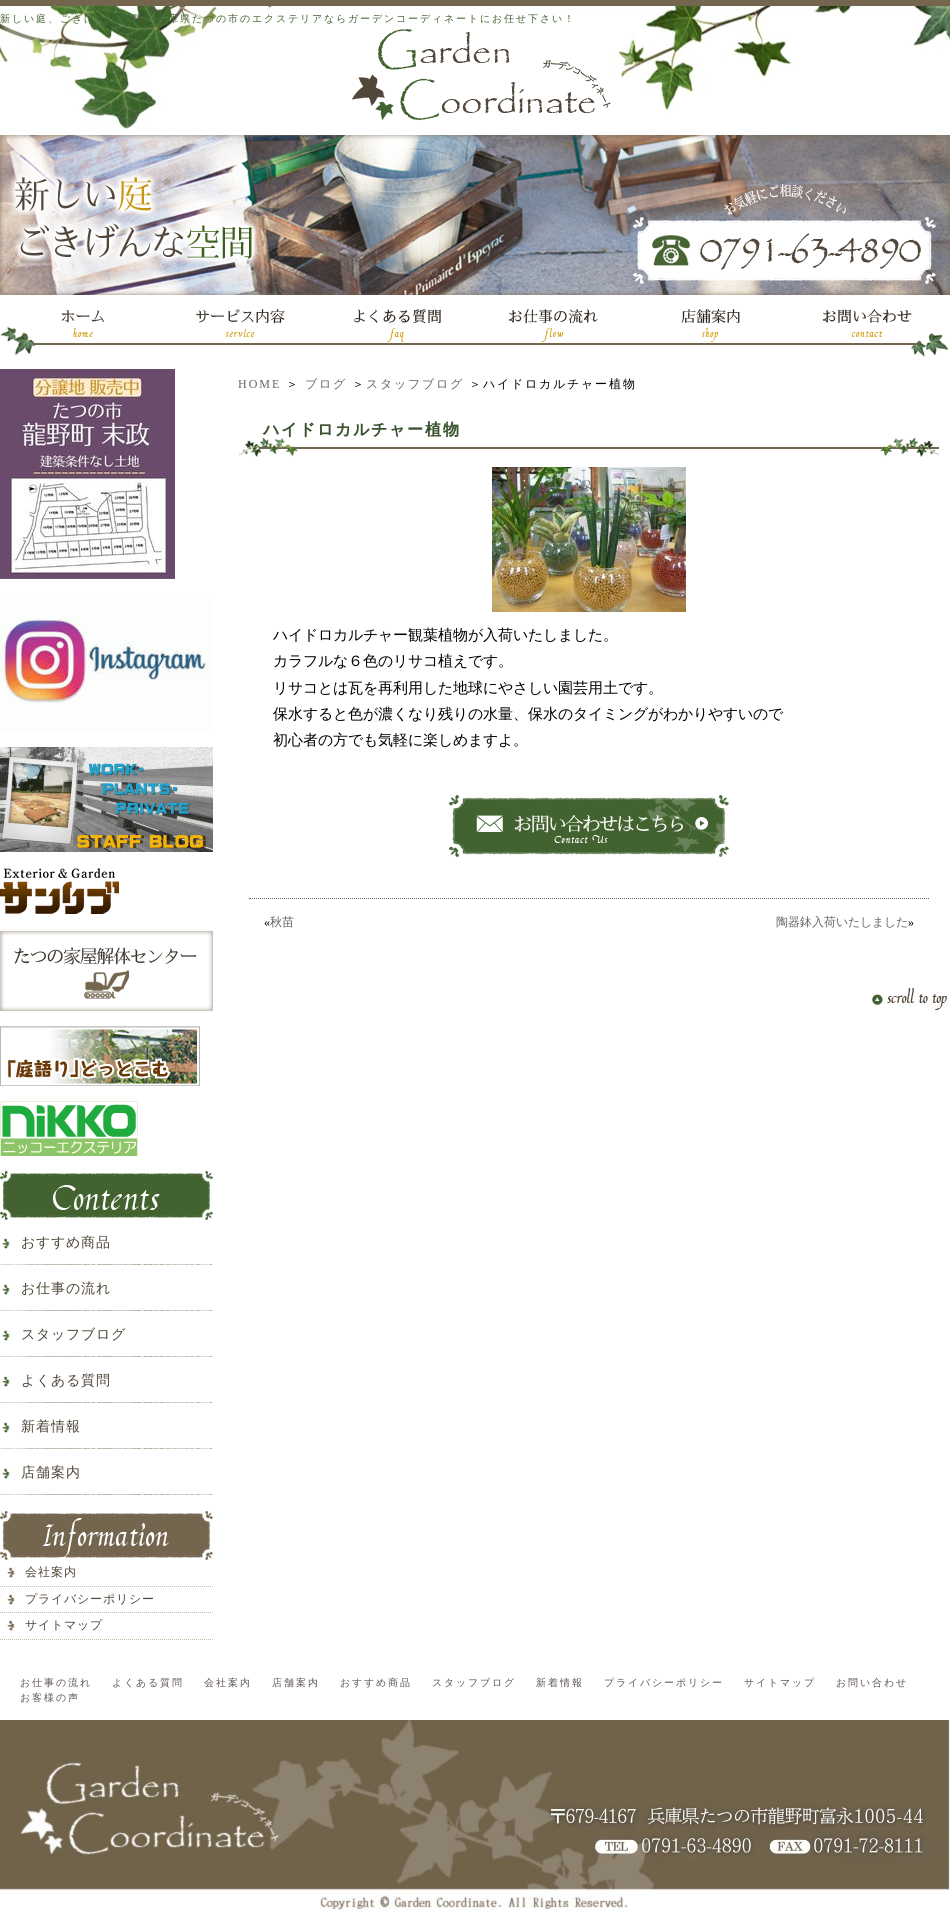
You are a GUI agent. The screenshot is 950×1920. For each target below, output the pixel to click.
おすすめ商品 (66, 1242)
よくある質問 (66, 1380)
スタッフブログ (415, 384)
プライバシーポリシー (90, 1599)
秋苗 (282, 922)
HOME (259, 384)
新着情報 (51, 1426)
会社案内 (51, 1572)
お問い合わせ (872, 1682)
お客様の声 (50, 1697)
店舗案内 (51, 1472)
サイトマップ (64, 1625)
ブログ (326, 384)
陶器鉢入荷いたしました (842, 922)
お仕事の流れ (66, 1288)
